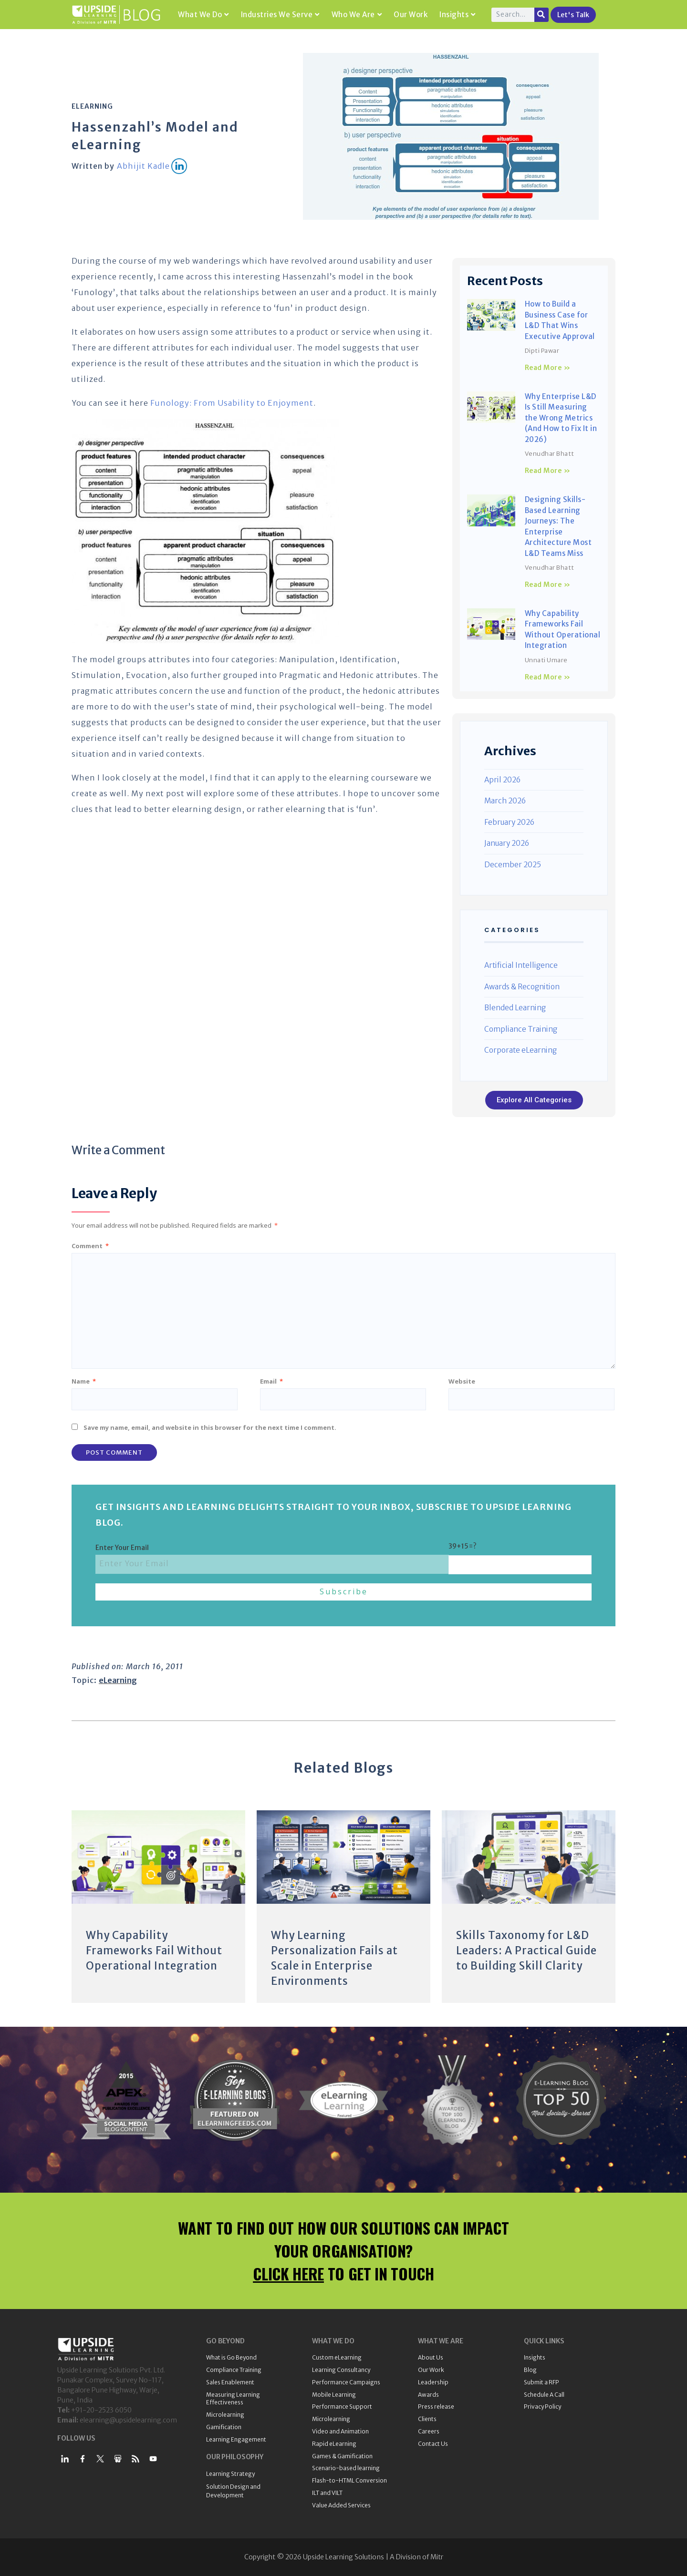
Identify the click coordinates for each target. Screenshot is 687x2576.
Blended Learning (515, 1007)
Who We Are (357, 14)
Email (271, 1381)
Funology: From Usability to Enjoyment (231, 403)
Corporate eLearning (520, 1050)
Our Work (410, 14)
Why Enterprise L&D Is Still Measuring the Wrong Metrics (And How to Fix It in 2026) (561, 418)
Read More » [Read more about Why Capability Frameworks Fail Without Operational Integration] (548, 677)
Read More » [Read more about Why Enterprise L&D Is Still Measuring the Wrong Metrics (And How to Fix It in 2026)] (548, 470)
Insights (457, 14)
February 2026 (509, 822)
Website (461, 1381)
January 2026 (506, 843)
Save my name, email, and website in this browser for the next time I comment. (209, 1427)
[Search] (541, 15)
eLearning (92, 106)
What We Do (203, 14)
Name (84, 1381)
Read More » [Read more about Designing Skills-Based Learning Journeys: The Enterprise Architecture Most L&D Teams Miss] (548, 584)
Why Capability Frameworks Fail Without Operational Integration (154, 1950)
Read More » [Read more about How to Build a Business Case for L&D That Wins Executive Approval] (548, 367)
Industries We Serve (280, 14)
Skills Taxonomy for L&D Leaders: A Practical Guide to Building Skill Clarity (526, 1950)
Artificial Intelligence (521, 965)
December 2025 (512, 864)
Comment (90, 1246)
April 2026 (502, 779)
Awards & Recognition (522, 986)
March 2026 (505, 800)
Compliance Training (520, 1029)
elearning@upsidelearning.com (128, 2420)
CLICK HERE (288, 2273)
